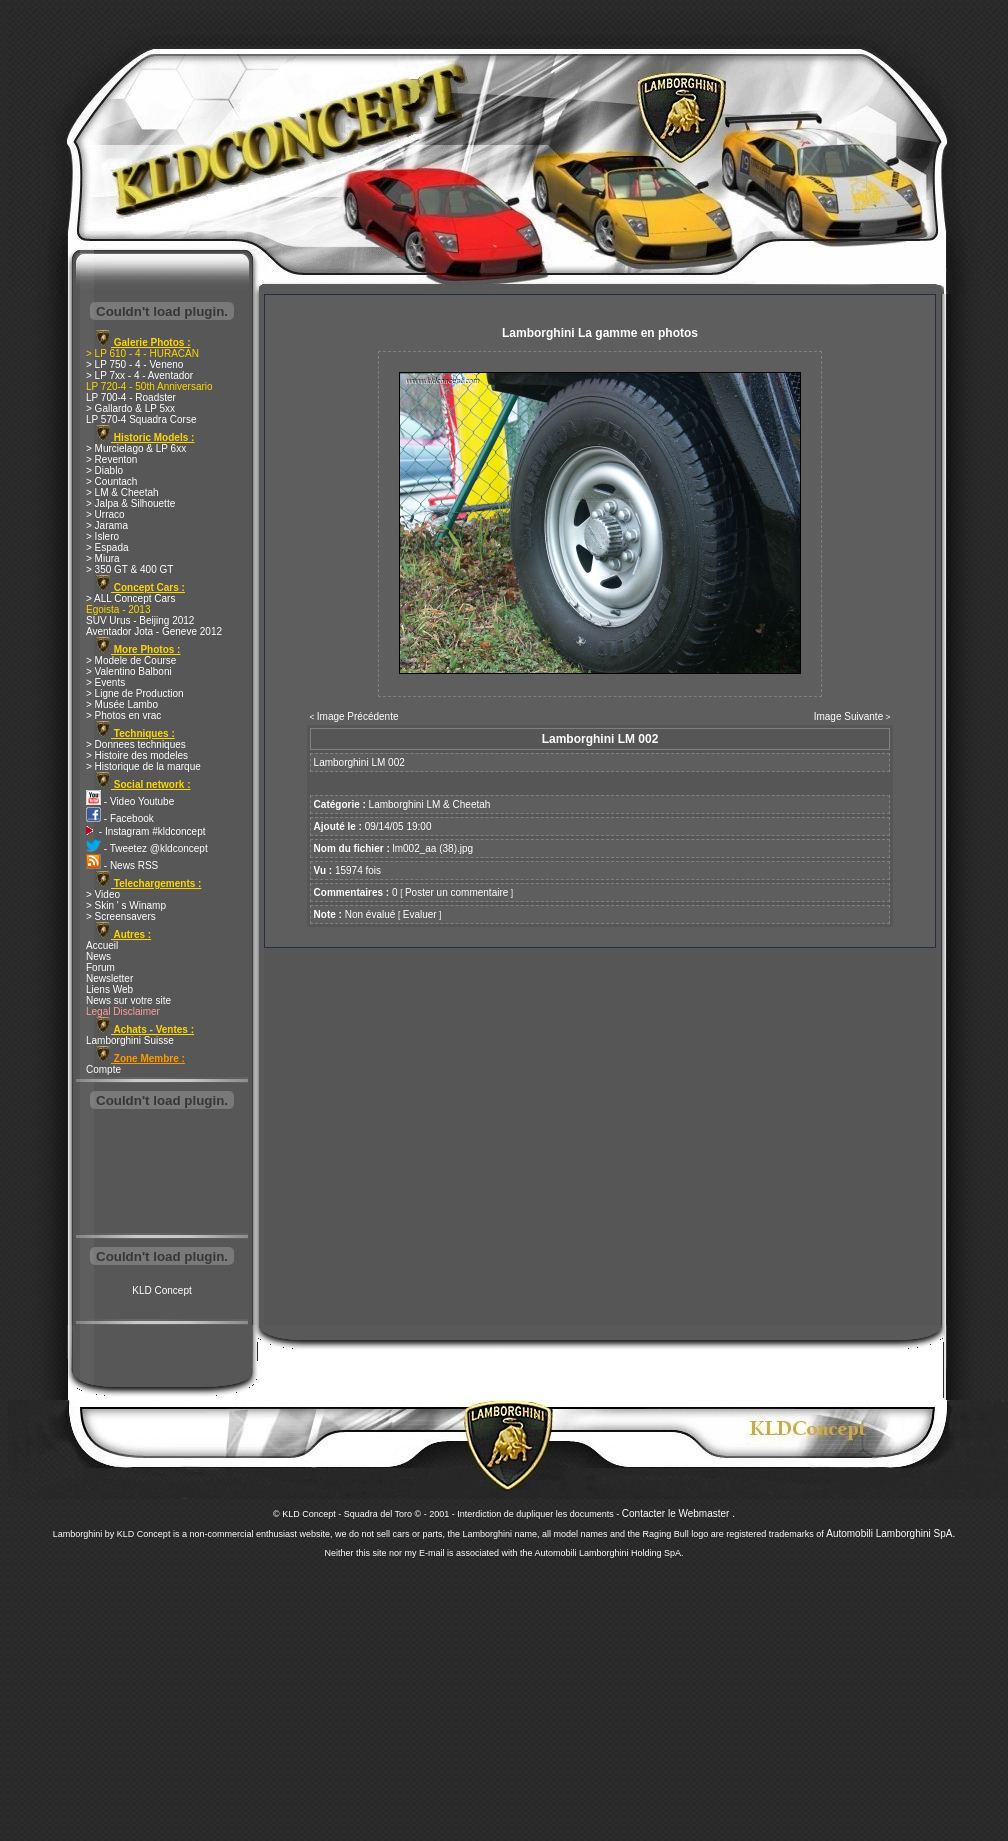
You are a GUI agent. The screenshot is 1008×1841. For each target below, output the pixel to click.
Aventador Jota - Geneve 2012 (154, 631)
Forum (100, 967)
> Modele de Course (131, 660)
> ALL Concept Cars (130, 598)
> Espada (107, 547)
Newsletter (109, 978)
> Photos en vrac (123, 715)
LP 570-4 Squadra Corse (141, 419)
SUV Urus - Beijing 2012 (140, 620)
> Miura (103, 558)
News (98, 956)
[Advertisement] (162, 1174)
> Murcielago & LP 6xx (136, 448)
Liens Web (109, 989)
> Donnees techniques (136, 744)
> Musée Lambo (122, 704)
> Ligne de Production (135, 693)
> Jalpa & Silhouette (130, 503)
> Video (103, 894)
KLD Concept (161, 1290)
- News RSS (122, 865)
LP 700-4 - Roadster (131, 397)
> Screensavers (121, 916)
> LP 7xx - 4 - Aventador (139, 375)
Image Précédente (358, 716)
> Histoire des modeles (137, 755)
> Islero (102, 536)
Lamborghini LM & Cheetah (430, 804)
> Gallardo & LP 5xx (130, 408)
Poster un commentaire (456, 892)
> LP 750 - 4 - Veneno (134, 364)
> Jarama (107, 525)
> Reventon (111, 459)
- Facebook (120, 818)
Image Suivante (849, 716)
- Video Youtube (130, 801)
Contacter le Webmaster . (678, 1513)
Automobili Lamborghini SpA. (890, 1533)
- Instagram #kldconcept (146, 831)
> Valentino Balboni (129, 671)
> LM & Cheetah (122, 492)
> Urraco (105, 514)
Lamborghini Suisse (130, 1040)
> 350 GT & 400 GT (129, 569)
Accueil (102, 945)
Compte (103, 1069)
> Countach (111, 481)
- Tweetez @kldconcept (147, 848)
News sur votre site (128, 1000)
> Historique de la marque (143, 766)
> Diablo (104, 470)
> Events (105, 682)
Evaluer (420, 914)
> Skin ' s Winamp (126, 905)
